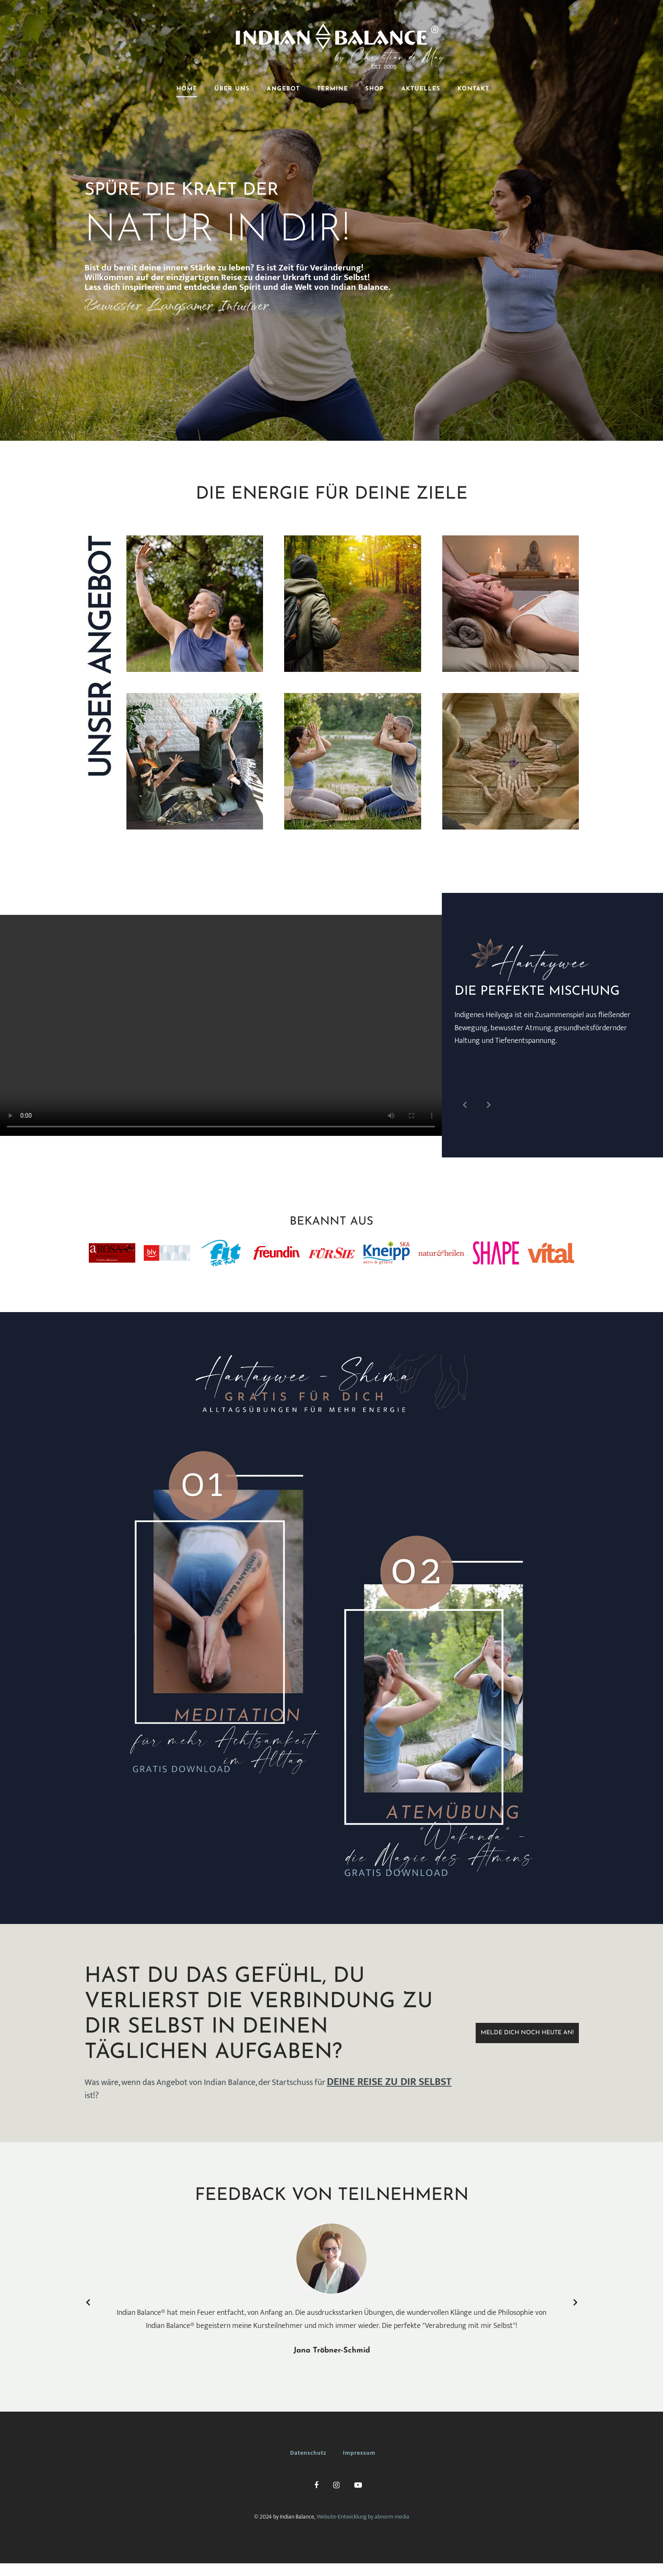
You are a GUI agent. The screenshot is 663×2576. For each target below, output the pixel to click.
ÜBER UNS (231, 89)
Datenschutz (308, 2453)
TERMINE (332, 89)
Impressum (359, 2453)
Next (489, 1105)
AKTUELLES (420, 89)
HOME (186, 89)
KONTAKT (473, 89)
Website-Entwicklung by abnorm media (363, 2516)
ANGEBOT (283, 89)
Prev (464, 1105)
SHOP (374, 89)
